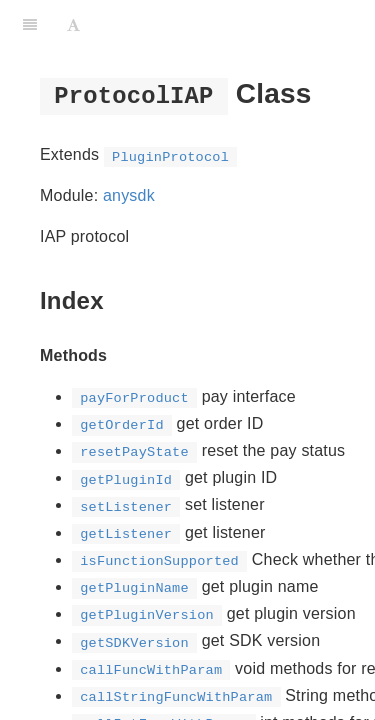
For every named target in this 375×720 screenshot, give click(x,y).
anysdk (129, 195)
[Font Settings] (73, 25)
